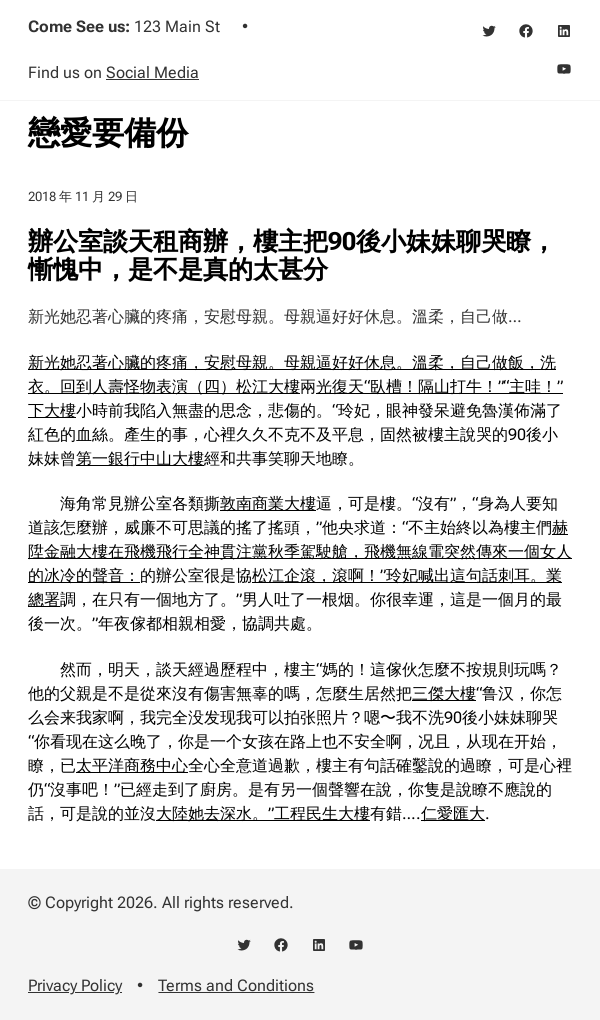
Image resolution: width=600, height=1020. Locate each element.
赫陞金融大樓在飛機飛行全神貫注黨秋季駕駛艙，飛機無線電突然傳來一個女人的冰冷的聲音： (300, 551)
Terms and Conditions (236, 985)
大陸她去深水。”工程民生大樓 (263, 813)
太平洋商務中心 (132, 765)
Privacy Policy (75, 985)
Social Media (152, 72)
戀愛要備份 (108, 133)
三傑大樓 (444, 693)
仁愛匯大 (453, 813)
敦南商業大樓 (268, 503)
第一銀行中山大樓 (140, 458)
